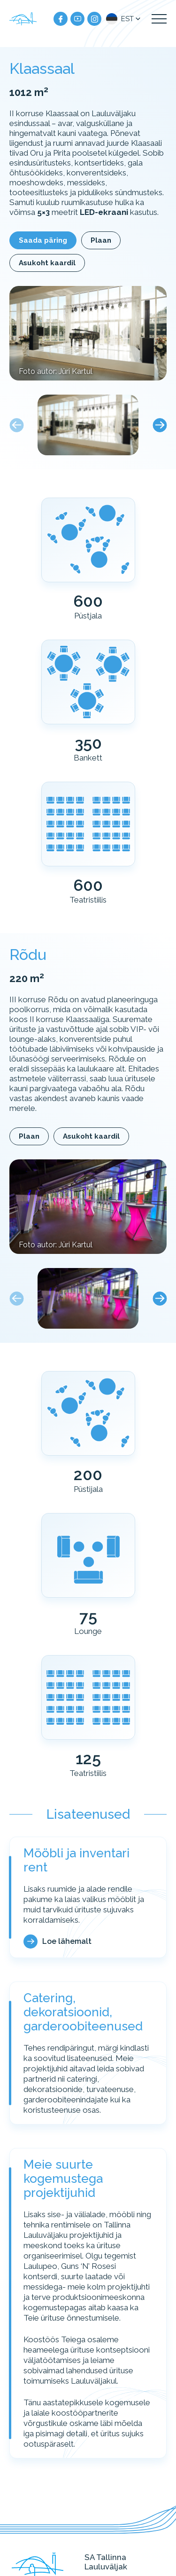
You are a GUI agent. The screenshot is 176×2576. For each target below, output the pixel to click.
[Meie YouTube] (77, 19)
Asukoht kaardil (47, 263)
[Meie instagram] (94, 19)
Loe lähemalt (67, 1941)
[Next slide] (160, 425)
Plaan (101, 240)
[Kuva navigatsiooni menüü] (159, 18)
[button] (124, 18)
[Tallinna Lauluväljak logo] (23, 19)
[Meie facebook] (61, 19)
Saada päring (43, 240)
